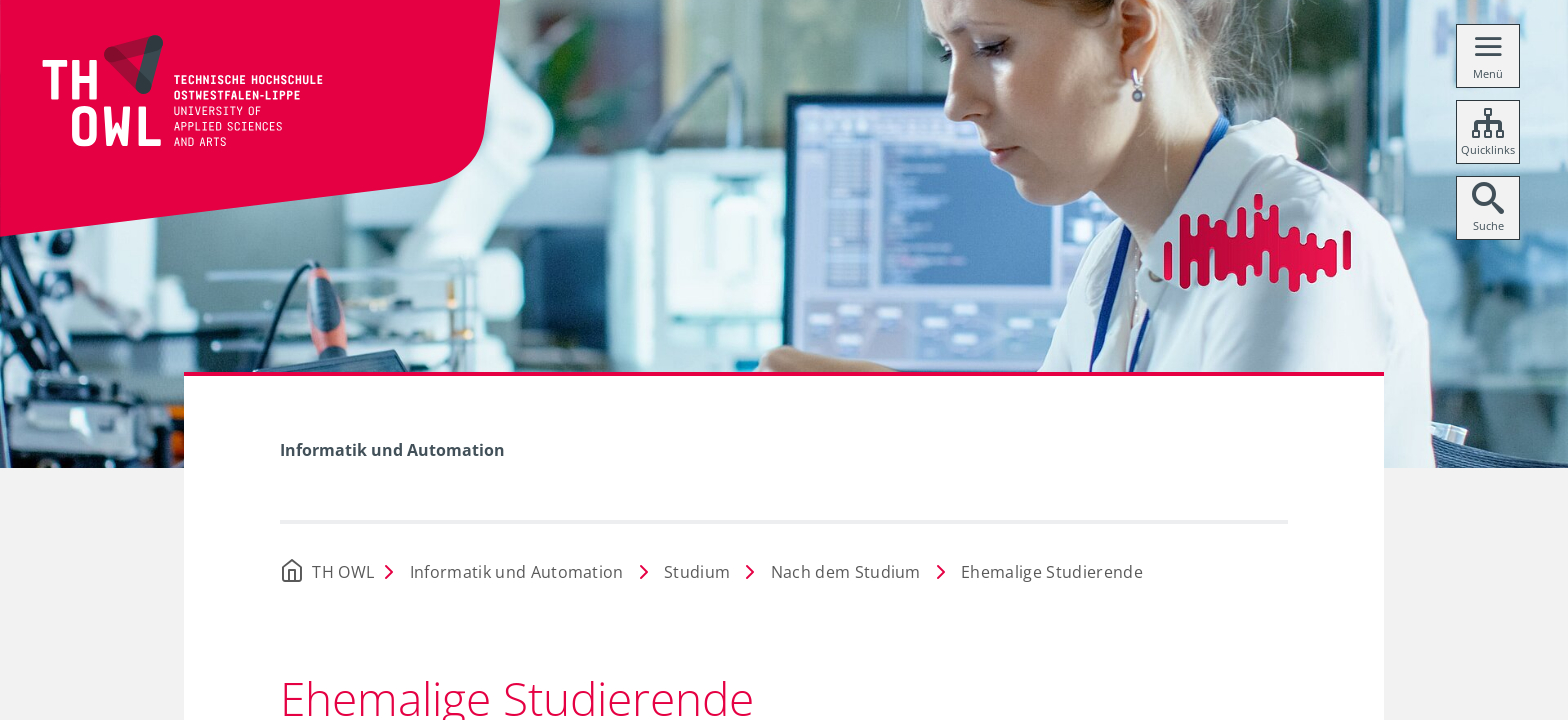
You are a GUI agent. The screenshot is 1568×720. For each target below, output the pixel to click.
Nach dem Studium (846, 572)
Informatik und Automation (392, 450)
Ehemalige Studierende (1052, 572)
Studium (697, 572)
